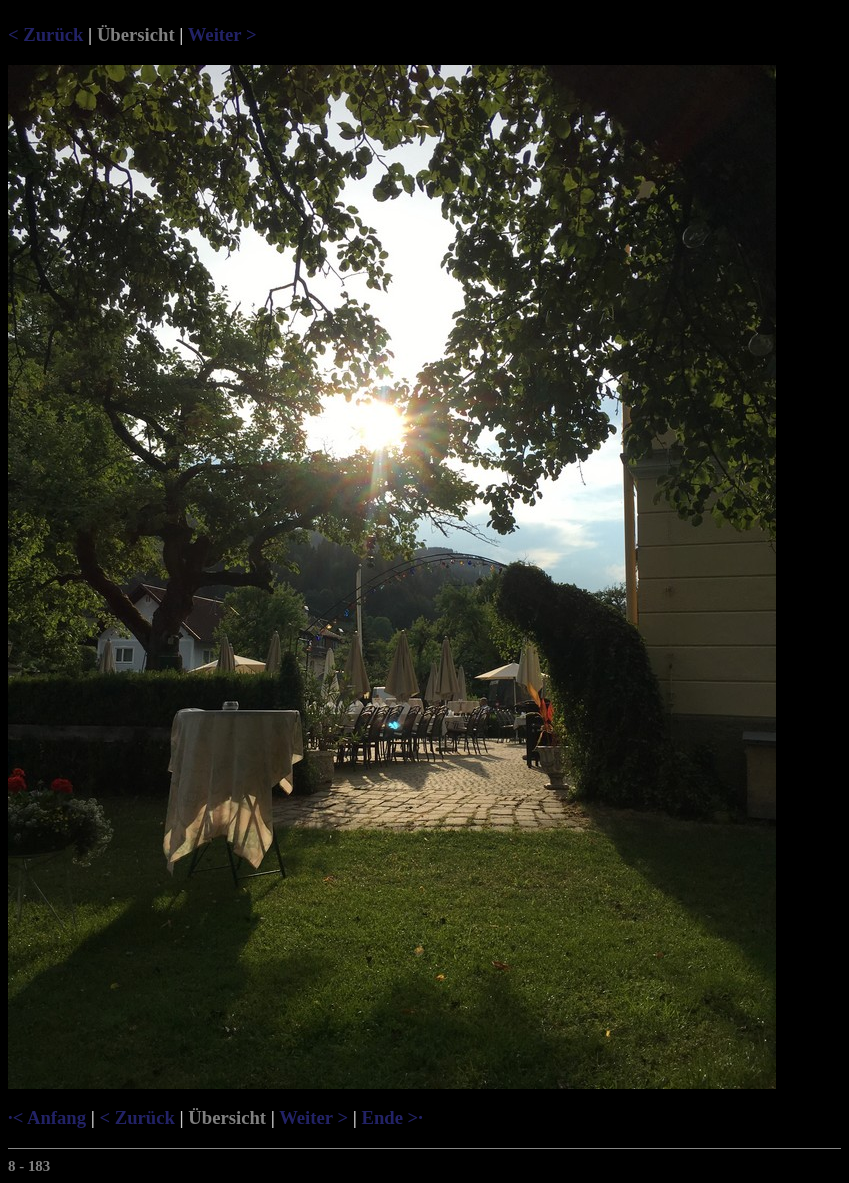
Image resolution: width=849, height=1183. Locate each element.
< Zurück (45, 34)
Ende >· (391, 1117)
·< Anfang (47, 1117)
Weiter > (222, 34)
